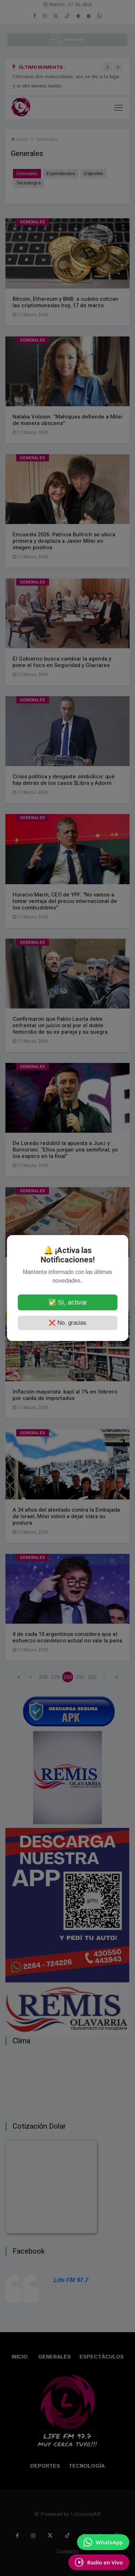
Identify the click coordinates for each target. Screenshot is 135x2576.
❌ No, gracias (67, 1323)
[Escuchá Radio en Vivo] (98, 2562)
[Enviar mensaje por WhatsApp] (103, 2542)
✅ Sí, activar (67, 1302)
